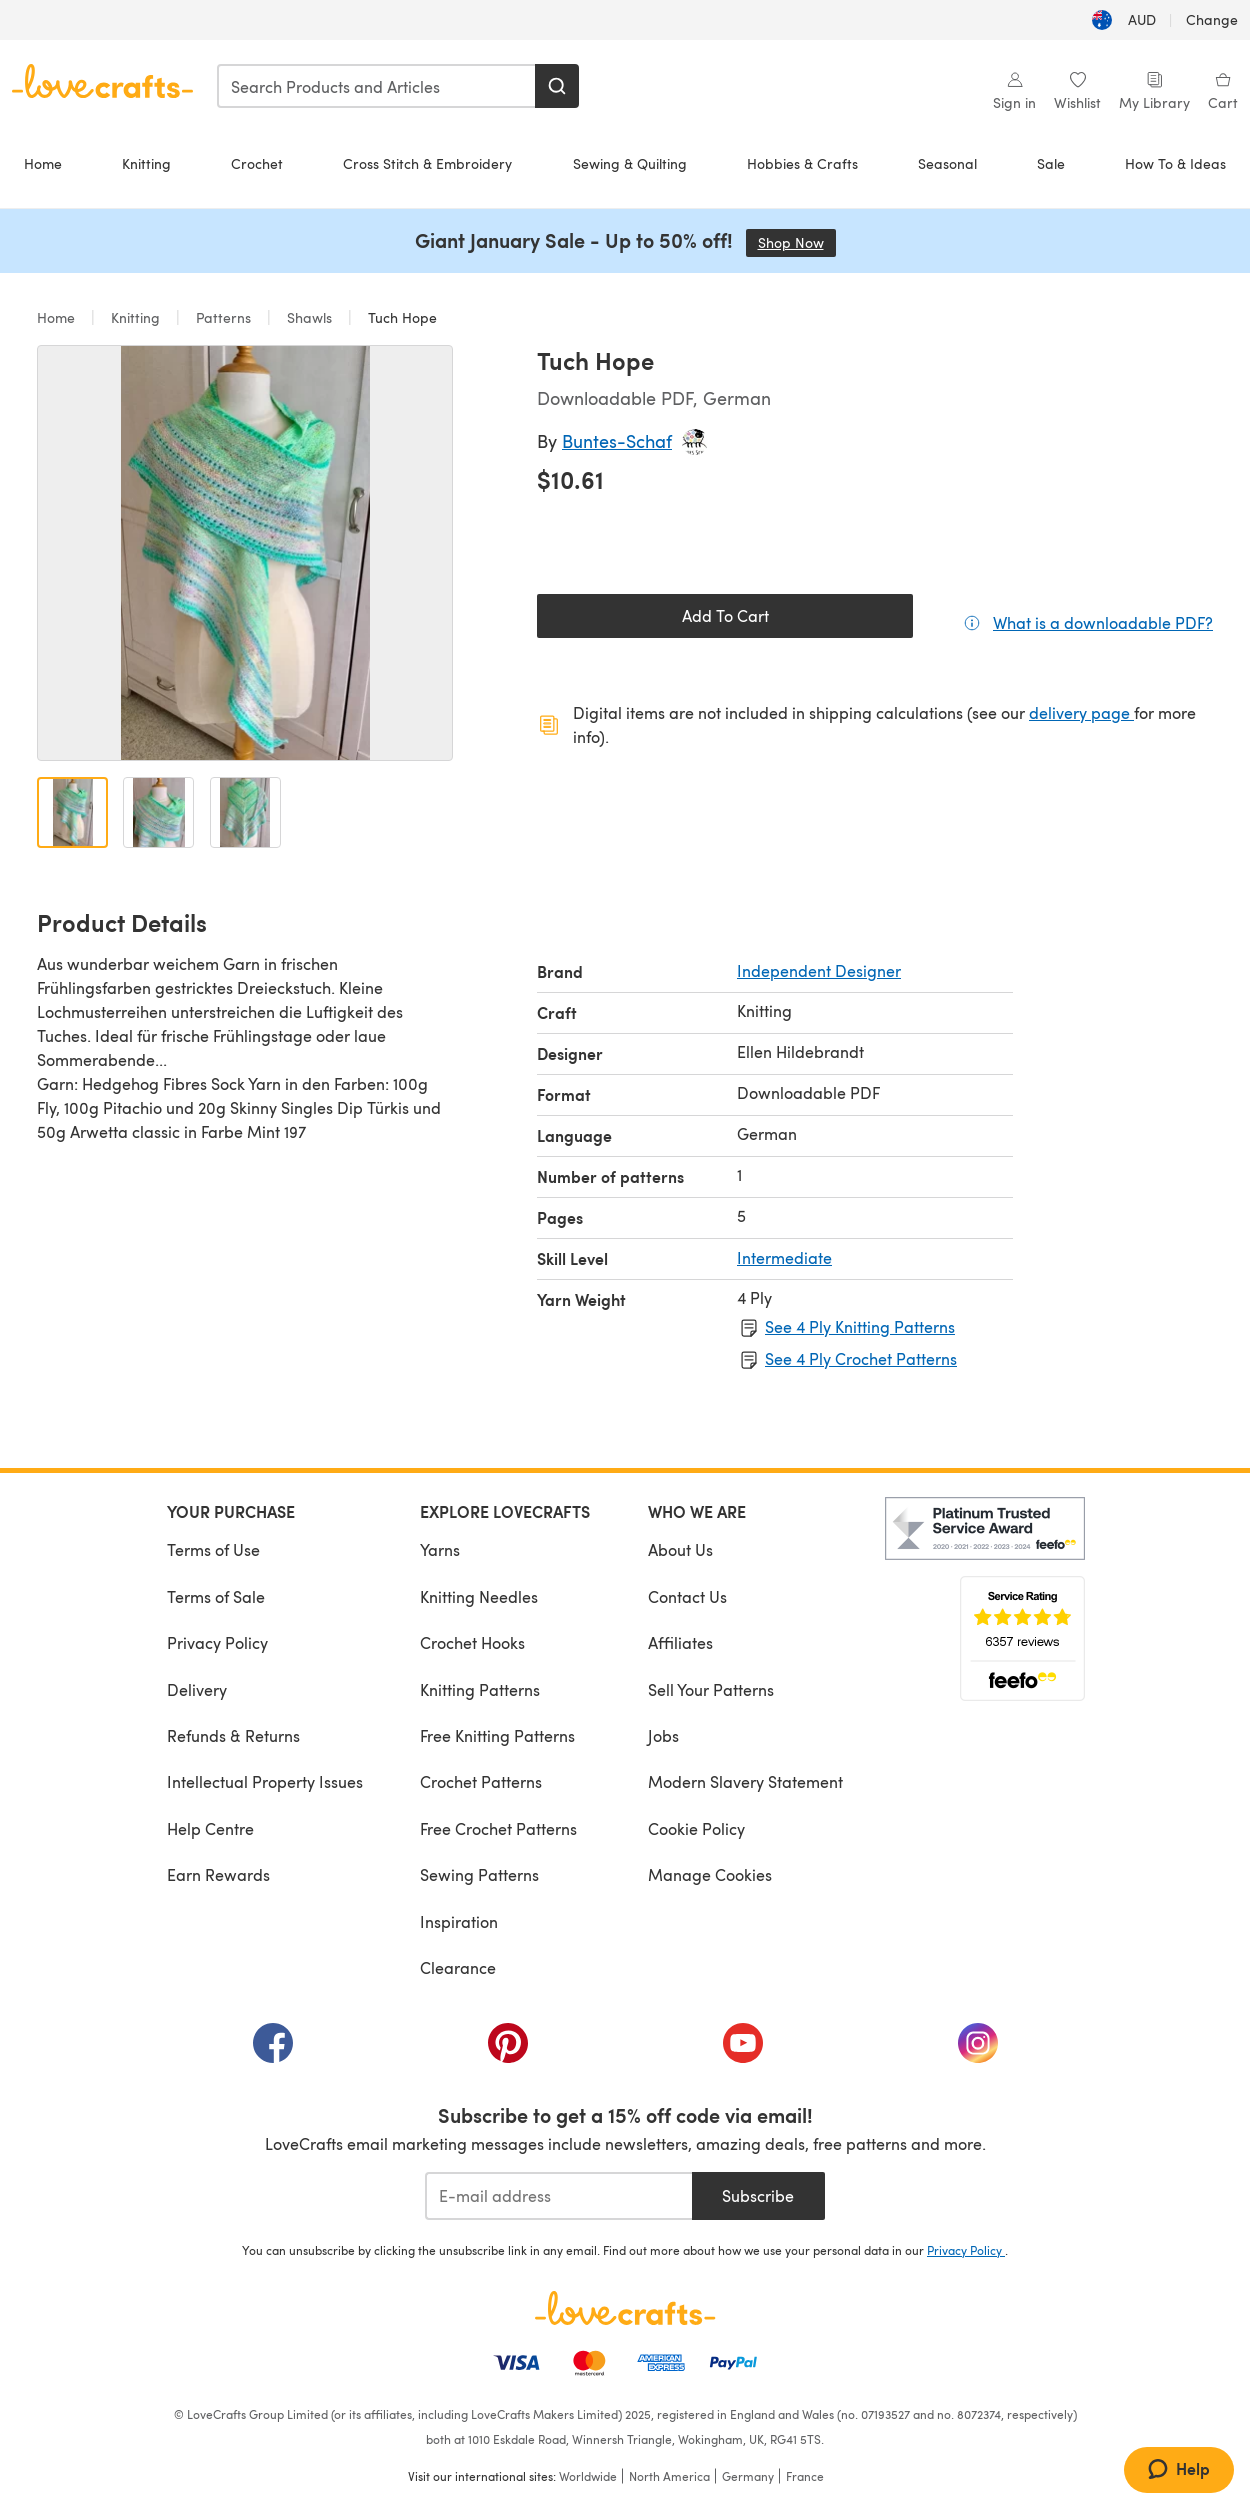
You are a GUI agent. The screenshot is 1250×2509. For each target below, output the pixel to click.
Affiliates (680, 1642)
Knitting (146, 163)
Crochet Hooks (472, 1642)
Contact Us (687, 1596)
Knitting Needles (479, 1596)
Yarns (440, 1549)
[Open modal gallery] (245, 553)
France (805, 2476)
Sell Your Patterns (711, 1689)
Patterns (223, 317)
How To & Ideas (1175, 163)
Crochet (257, 163)
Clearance (458, 1967)
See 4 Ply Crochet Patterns (861, 1358)
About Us (680, 1549)
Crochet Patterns (481, 1781)
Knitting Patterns (480, 1689)
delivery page (1081, 712)
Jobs (663, 1735)
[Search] (557, 86)
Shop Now (797, 242)
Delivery (197, 1689)
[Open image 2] (158, 812)
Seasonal (947, 163)
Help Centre (210, 1828)
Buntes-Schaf (617, 440)
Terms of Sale (216, 1596)
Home (43, 163)
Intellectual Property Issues (265, 1781)
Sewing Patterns (479, 1874)
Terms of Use (213, 1549)
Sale (1051, 163)
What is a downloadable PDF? (1103, 622)
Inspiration (459, 1921)
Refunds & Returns (233, 1735)
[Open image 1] (72, 812)
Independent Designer (819, 970)
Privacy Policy (217, 1642)
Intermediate (784, 1257)
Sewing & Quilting (630, 163)
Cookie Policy (696, 1828)
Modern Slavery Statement (745, 1781)
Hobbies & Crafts (802, 163)
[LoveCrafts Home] (625, 2308)
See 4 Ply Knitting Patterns (860, 1326)
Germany (748, 2476)
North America (669, 2476)
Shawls (309, 317)
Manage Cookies (710, 1874)
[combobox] (377, 86)
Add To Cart (725, 615)
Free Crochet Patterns (498, 1828)
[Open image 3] (245, 812)
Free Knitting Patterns (497, 1735)
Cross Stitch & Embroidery (427, 163)
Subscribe (758, 2195)
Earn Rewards (218, 1874)
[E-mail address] (558, 2196)
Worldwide (588, 2476)
